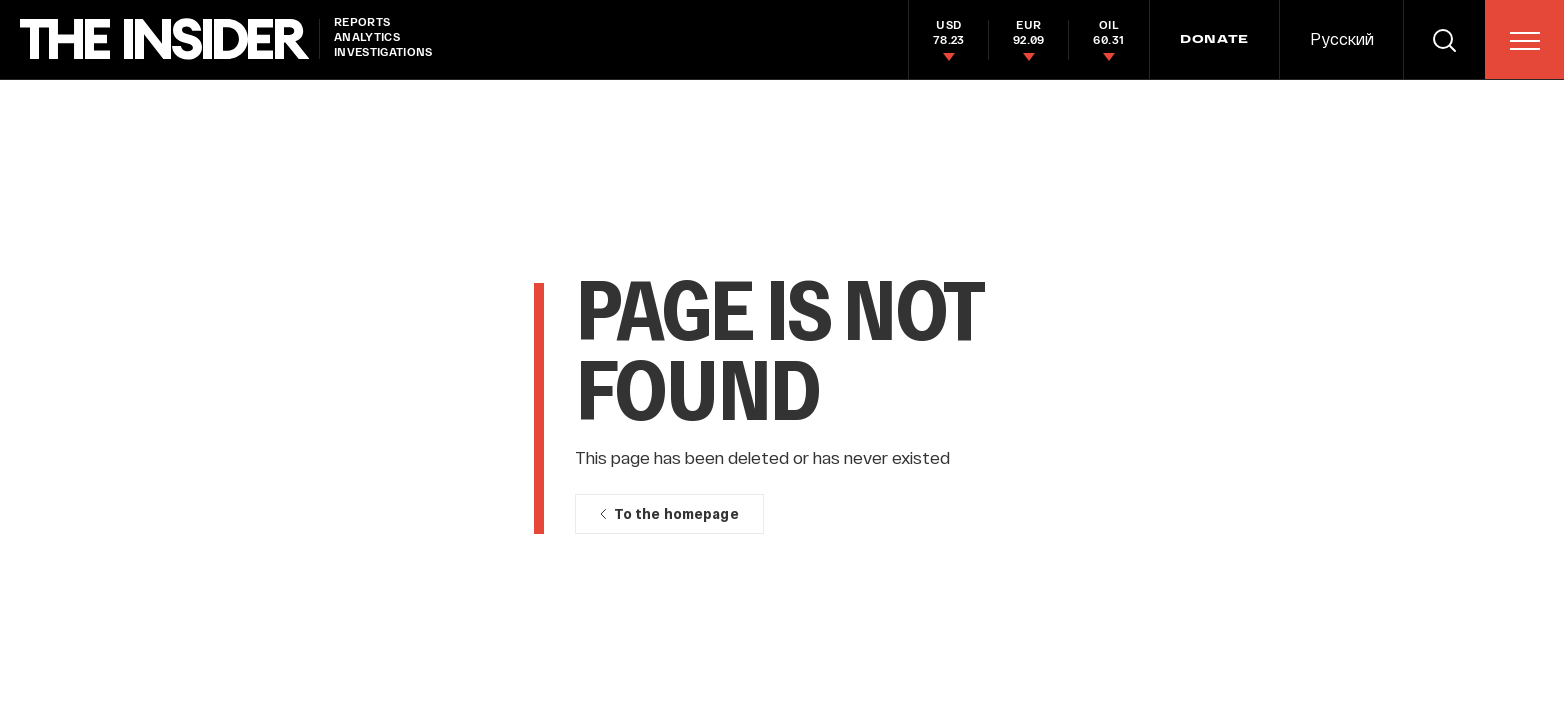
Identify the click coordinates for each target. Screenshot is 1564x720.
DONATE (1214, 40)
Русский (1342, 38)
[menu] (1525, 41)
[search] (1444, 39)
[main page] (165, 39)
